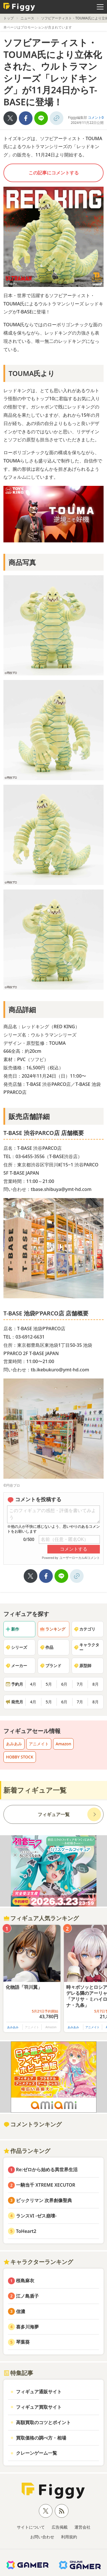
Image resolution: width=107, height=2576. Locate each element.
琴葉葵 (23, 2342)
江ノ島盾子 (27, 2296)
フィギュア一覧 (54, 1814)
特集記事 (18, 2373)
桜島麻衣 (25, 2280)
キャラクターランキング (38, 2262)
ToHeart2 (26, 2231)
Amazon (63, 1743)
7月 (80, 1684)
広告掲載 (60, 2527)
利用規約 (69, 2536)
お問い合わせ (42, 2536)
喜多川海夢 (27, 2327)
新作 (12, 1629)
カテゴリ (84, 1629)
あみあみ (14, 1743)
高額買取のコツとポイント (43, 2422)
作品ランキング (26, 2151)
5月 (49, 1684)
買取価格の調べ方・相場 (41, 2438)
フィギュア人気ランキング (41, 1918)
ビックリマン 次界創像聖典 (44, 2200)
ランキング (52, 1629)
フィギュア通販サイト (39, 2391)
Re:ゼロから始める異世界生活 (47, 2169)
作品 (46, 1647)
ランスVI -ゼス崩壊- (36, 2216)
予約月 (14, 1684)
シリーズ (16, 1647)
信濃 (20, 2311)
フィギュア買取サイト (39, 2407)
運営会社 (82, 2527)
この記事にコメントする (54, 173)
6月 (64, 1684)
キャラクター (86, 1647)
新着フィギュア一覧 (34, 1790)
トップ (8, 18)
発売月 (14, 1701)
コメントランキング (32, 2124)
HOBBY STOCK (19, 1757)
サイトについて (31, 2527)
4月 (33, 1684)
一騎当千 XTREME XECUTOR (45, 2185)
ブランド (50, 1665)
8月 (95, 1684)
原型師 (82, 1665)
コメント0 (96, 117)
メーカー (16, 1665)
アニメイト (39, 1743)
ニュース (27, 18)
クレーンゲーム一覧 (36, 2453)
